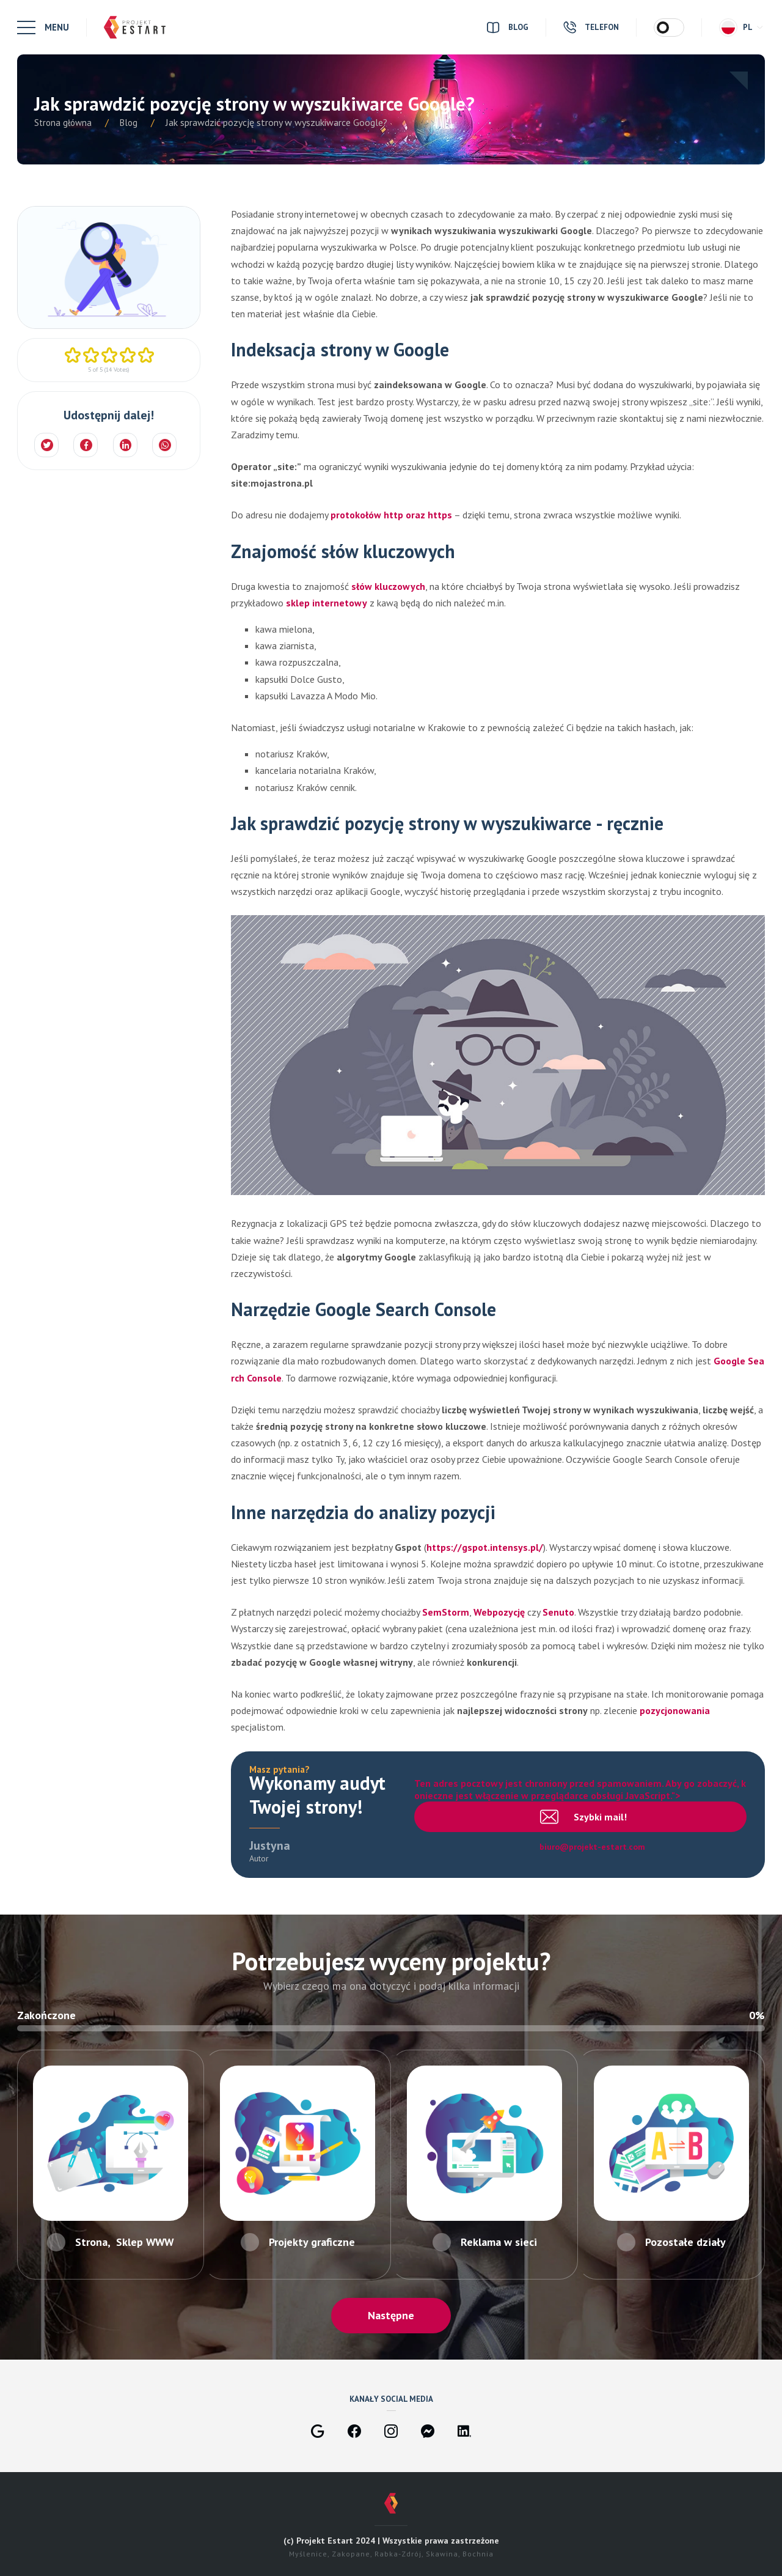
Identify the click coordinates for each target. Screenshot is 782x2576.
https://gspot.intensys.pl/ (484, 1547)
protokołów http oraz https (391, 515)
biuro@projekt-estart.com (593, 1846)
